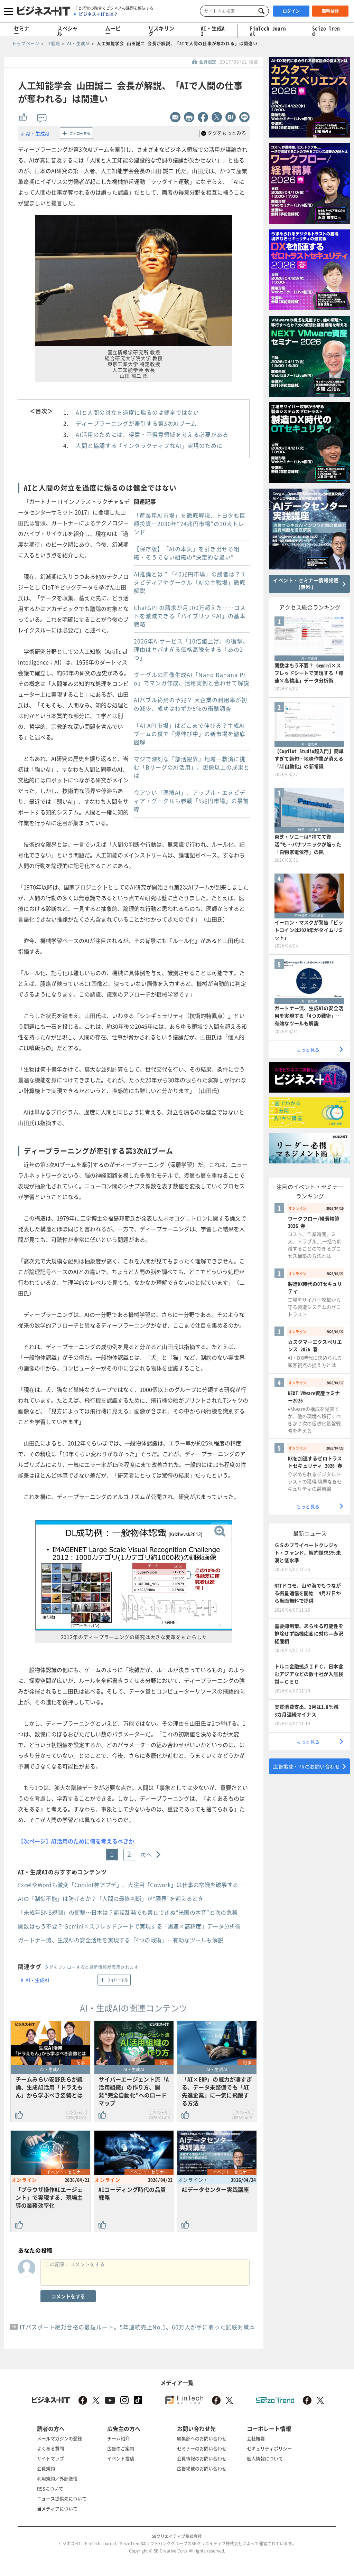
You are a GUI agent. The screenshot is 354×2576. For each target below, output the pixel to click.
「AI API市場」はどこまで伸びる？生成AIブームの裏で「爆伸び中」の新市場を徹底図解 (189, 733)
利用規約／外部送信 (57, 2478)
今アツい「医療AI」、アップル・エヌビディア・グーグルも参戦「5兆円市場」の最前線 (191, 800)
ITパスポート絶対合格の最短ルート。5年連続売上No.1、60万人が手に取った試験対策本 (137, 2327)
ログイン (291, 11)
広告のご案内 (120, 2448)
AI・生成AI (213, 31)
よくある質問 (50, 2448)
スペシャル (67, 31)
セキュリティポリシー (269, 2448)
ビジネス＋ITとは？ (98, 14)
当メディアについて (57, 2508)
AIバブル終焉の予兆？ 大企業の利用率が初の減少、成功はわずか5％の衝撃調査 (190, 704)
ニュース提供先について (61, 2498)
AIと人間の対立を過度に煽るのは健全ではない (137, 412)
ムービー (113, 31)
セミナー (21, 31)
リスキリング (161, 31)
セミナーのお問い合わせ (201, 2448)
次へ (146, 1854)
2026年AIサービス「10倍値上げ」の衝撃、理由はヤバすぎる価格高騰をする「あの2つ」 (191, 649)
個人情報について (265, 2458)
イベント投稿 (120, 2458)
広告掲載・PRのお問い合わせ (306, 1766)
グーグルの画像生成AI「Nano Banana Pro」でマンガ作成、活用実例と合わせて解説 (191, 678)
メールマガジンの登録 (59, 2438)
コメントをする (68, 2296)
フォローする (79, 133)
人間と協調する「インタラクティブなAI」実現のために (149, 445)
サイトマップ (50, 2458)
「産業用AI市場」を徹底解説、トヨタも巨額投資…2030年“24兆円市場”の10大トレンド (189, 523)
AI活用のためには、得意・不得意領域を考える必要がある (152, 434)
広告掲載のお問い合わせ (201, 2468)
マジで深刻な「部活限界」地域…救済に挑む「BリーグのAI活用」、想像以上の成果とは (192, 767)
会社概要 (256, 2438)
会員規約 (46, 2468)
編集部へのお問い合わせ (201, 2438)
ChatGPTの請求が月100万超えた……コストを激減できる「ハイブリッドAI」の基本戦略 (190, 615)
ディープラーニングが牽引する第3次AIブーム (136, 423)
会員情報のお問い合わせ (201, 2458)
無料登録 (330, 11)
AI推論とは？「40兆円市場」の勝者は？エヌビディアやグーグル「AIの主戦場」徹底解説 (190, 582)
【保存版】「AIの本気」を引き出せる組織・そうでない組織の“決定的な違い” (187, 553)
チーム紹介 (118, 2438)
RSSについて (50, 2488)
